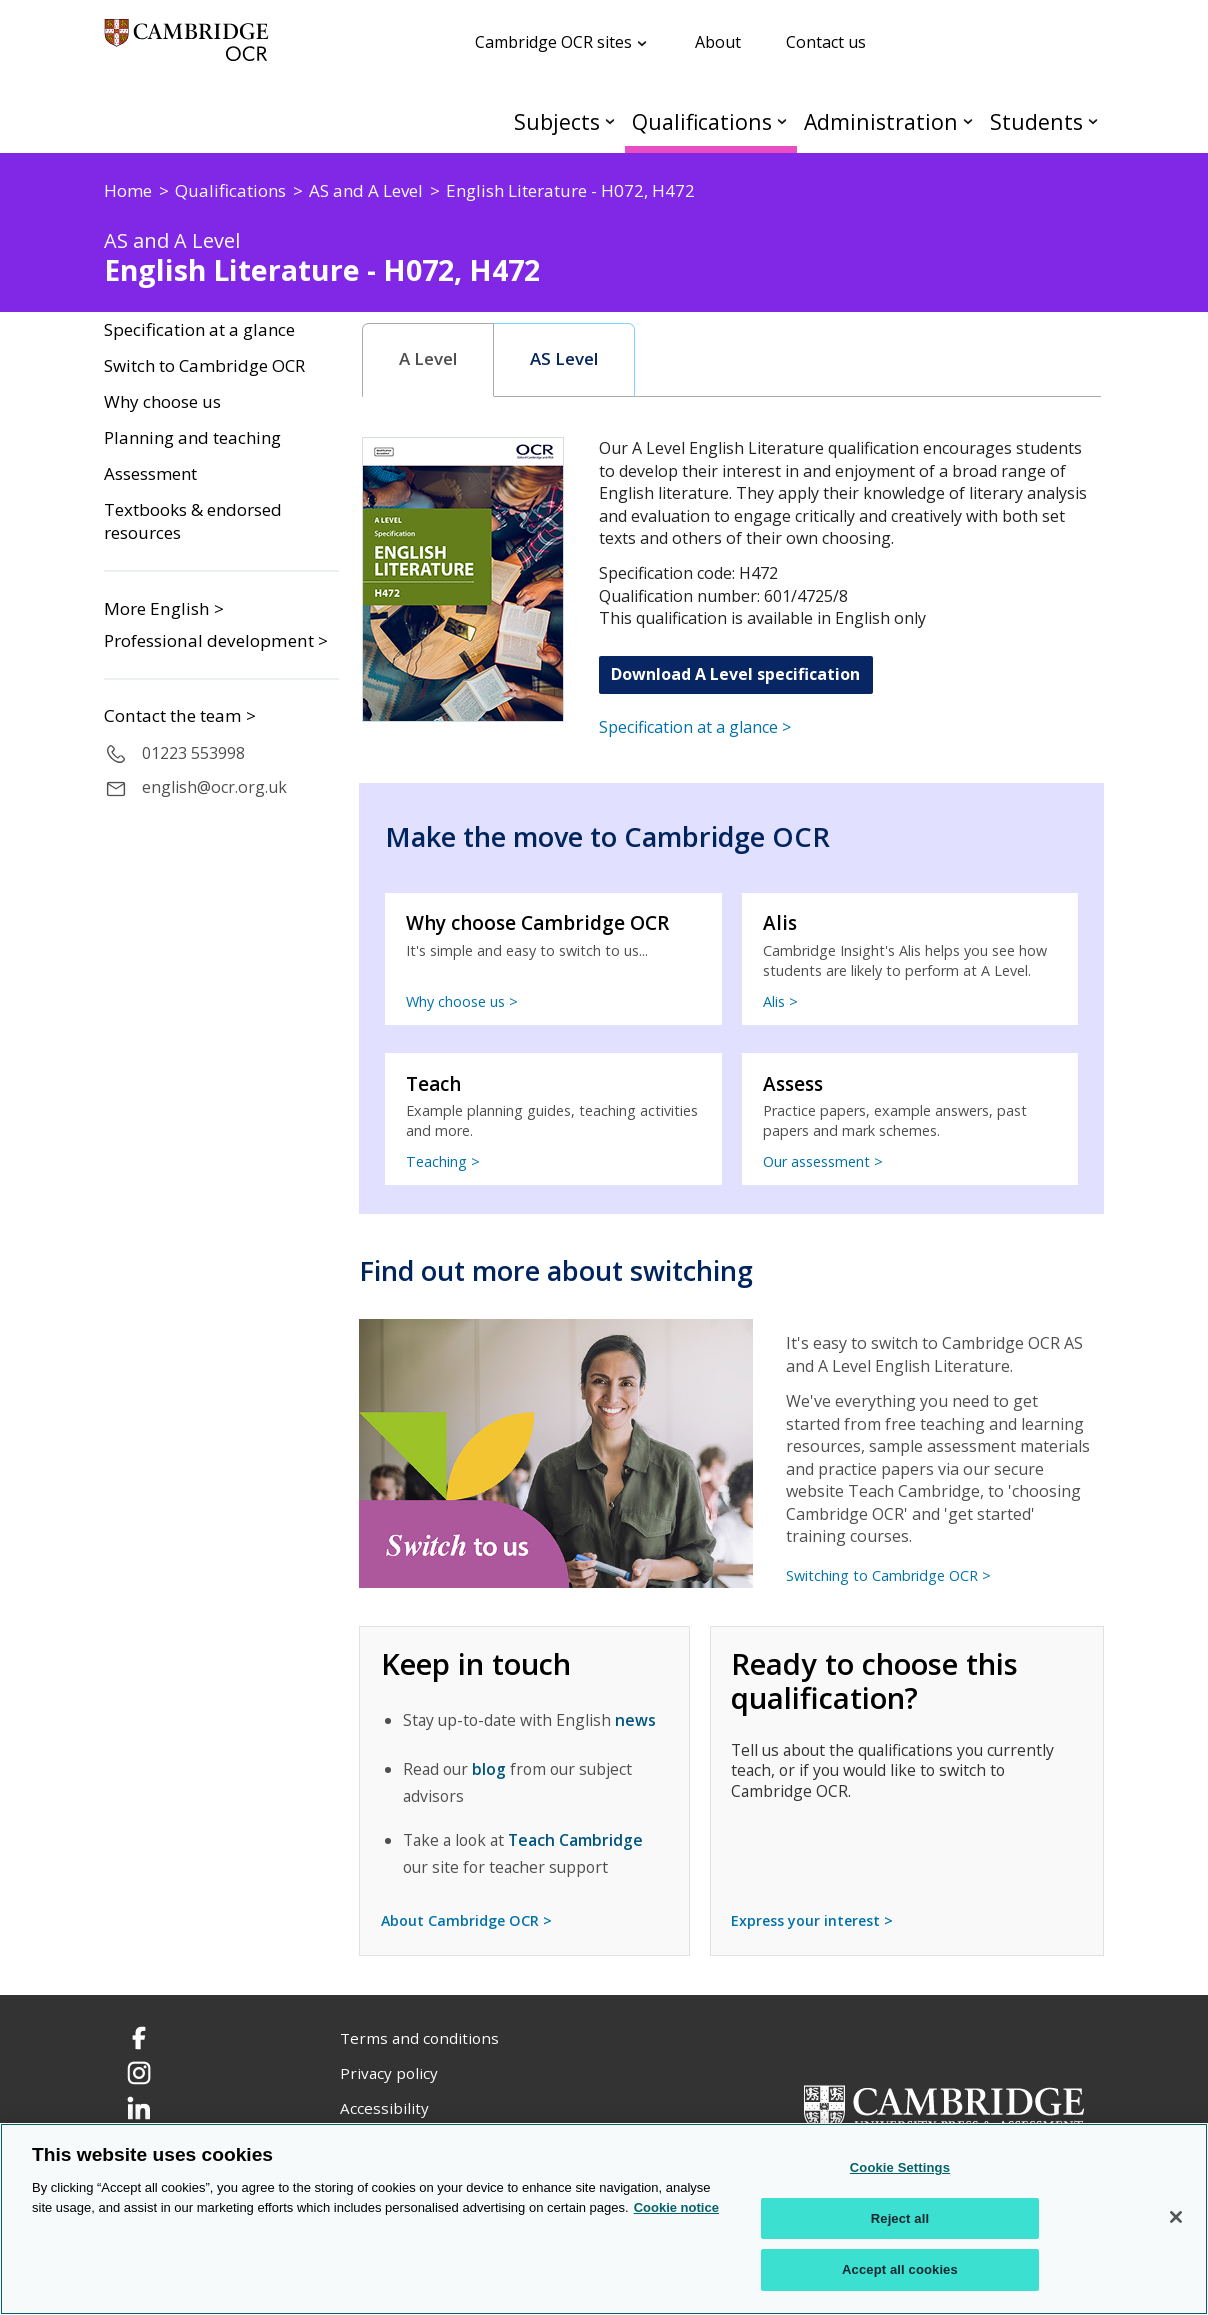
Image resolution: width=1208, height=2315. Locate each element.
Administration (881, 121)
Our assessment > (823, 1161)
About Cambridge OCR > (466, 1920)
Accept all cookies (900, 2269)
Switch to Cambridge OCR (204, 366)
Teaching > (443, 1161)
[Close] (1176, 2217)
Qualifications (702, 121)
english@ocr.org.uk (214, 787)
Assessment (150, 474)
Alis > (780, 1001)
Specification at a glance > (695, 727)
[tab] (428, 360)
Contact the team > (180, 716)
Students (1036, 121)
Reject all (900, 2218)
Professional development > (216, 640)
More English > (164, 608)
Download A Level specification (735, 674)
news (635, 1720)
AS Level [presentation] (564, 359)
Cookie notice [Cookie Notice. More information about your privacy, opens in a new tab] (676, 2207)
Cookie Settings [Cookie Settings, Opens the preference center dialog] (900, 2167)
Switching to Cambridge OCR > (888, 1575)
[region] (604, 2219)
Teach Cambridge (575, 1840)
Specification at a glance (199, 330)
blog (489, 1769)
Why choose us (162, 402)
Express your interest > (812, 1920)
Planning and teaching (192, 438)
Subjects (557, 121)
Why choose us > (462, 1001)
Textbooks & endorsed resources (193, 521)
